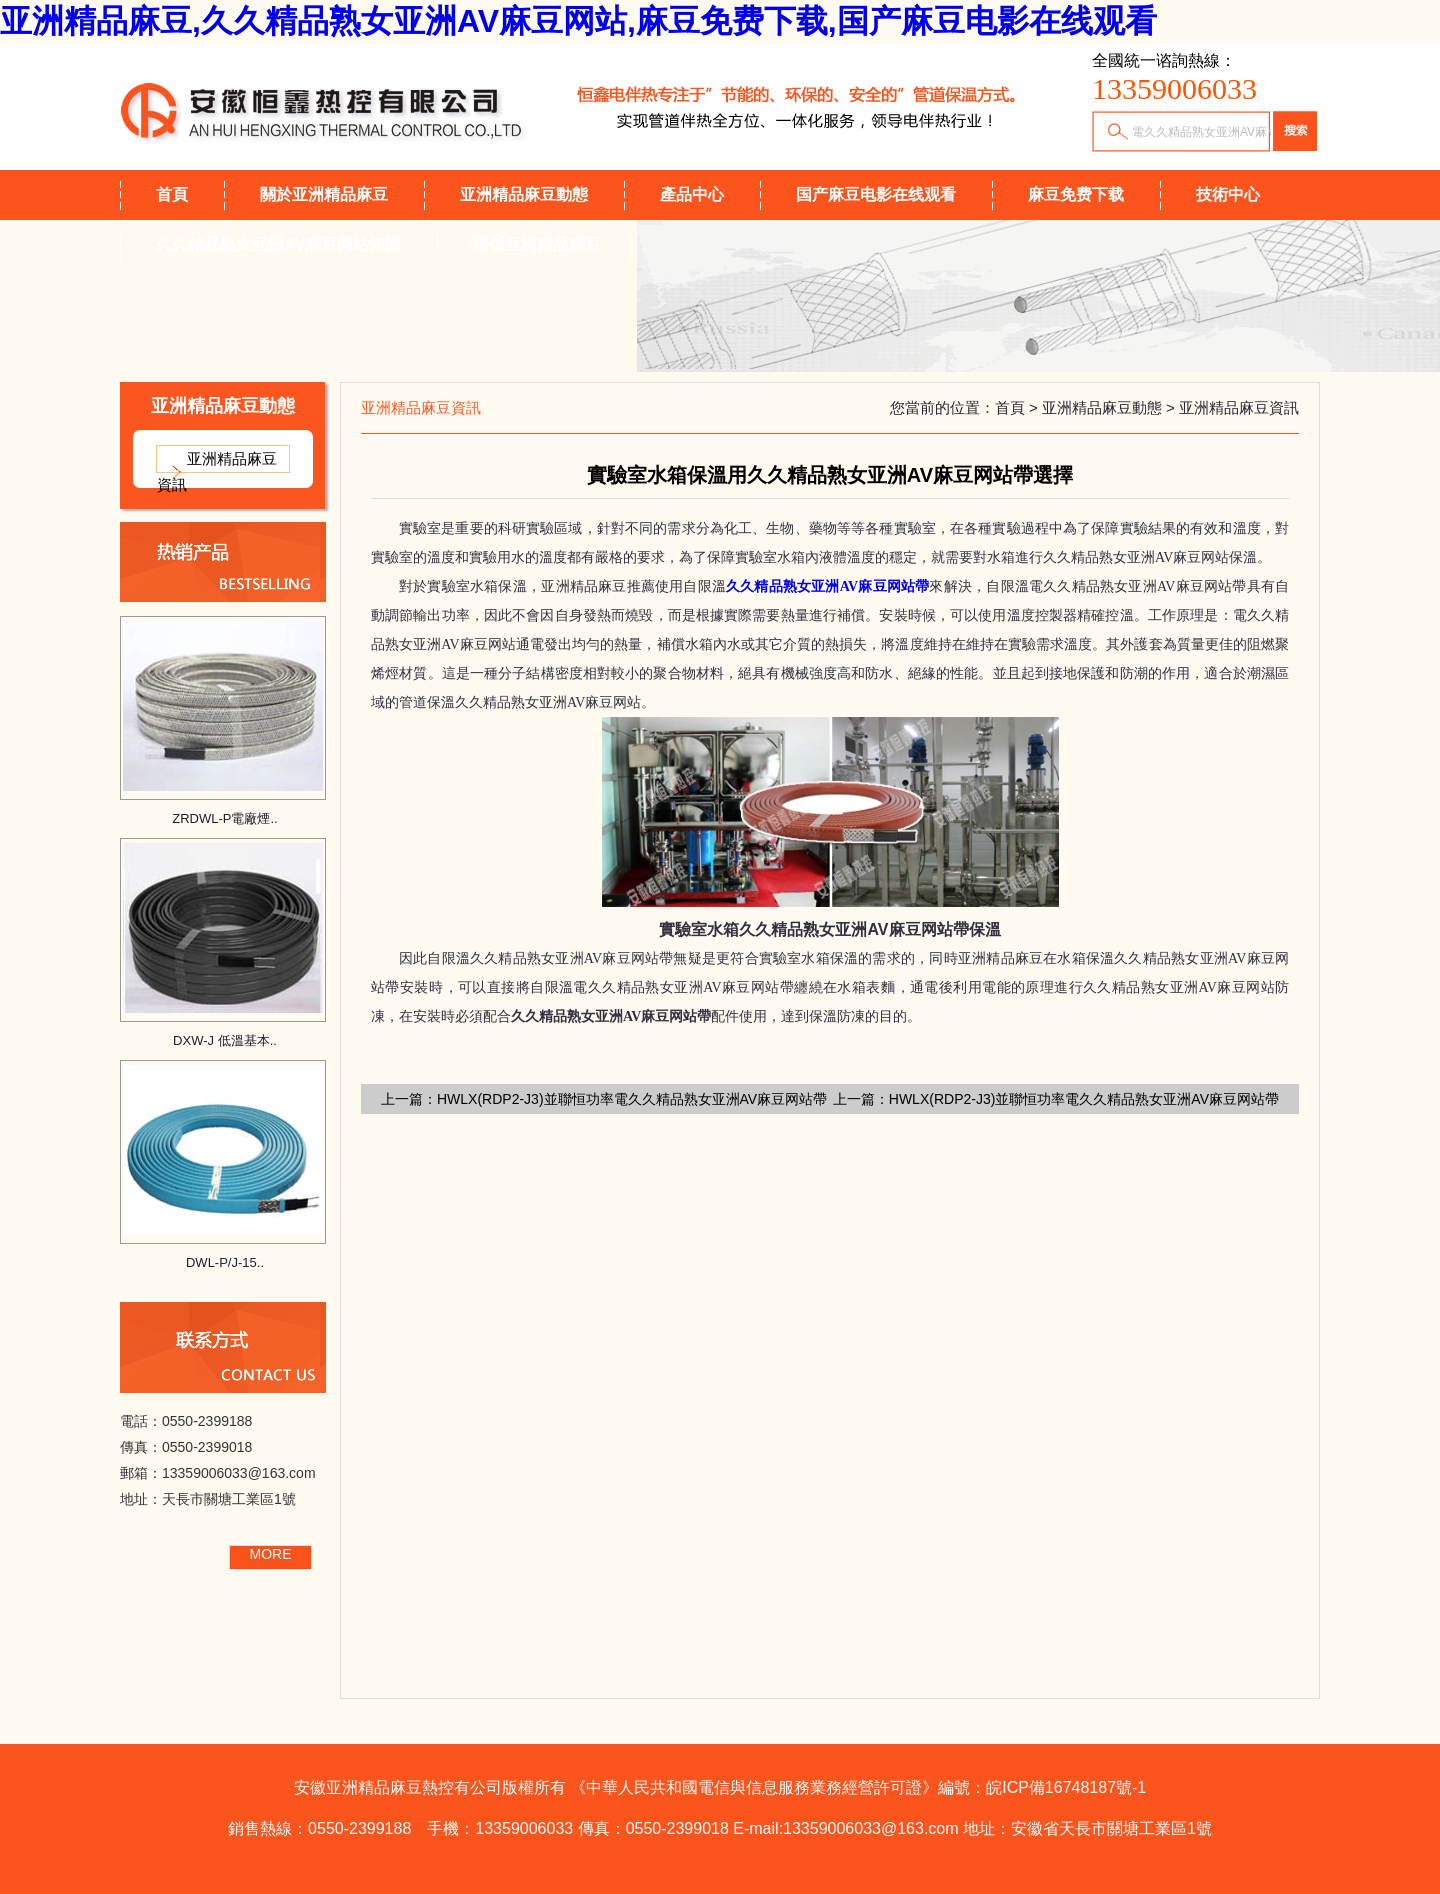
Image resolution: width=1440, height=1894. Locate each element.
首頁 (172, 194)
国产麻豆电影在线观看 (876, 194)
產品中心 (692, 194)
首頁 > (1018, 407)
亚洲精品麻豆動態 (524, 194)
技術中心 (1228, 194)
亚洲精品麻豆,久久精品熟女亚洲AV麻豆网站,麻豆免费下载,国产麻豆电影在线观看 (578, 21)
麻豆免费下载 (1076, 194)
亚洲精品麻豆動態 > (1110, 407)
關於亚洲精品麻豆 (324, 194)
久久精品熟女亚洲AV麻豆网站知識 (278, 244)
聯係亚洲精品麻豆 (537, 244)
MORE (271, 1554)
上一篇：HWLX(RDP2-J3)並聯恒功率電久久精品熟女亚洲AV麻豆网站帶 (1056, 1099)
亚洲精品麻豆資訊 (217, 471)
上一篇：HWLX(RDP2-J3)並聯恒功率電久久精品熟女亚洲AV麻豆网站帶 (604, 1099)
